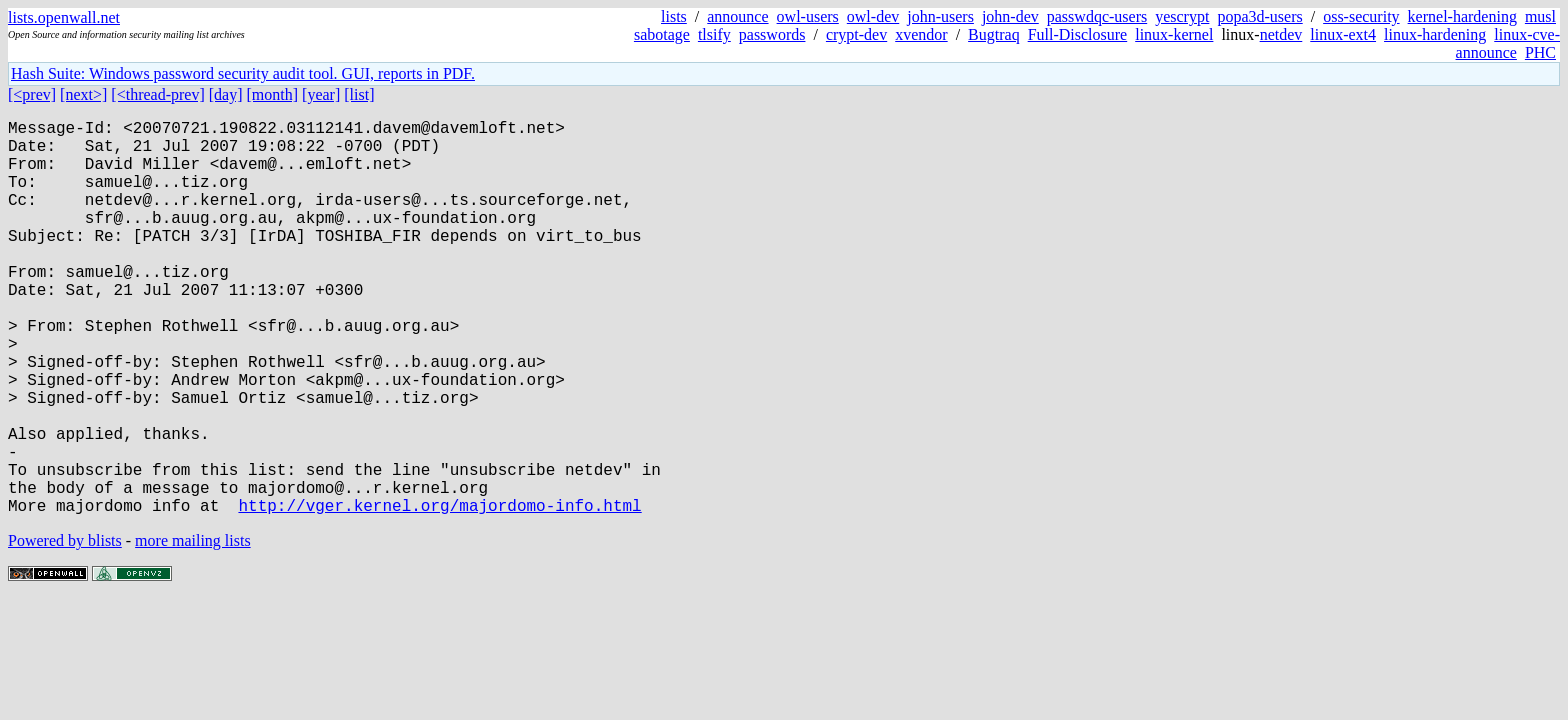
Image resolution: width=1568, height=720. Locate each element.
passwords (772, 34)
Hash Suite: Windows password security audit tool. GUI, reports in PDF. (243, 73)
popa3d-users (1259, 16)
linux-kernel (1174, 34)
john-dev (1010, 16)
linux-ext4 (1343, 34)
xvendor (921, 34)
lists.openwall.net (64, 17)
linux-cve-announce (1508, 43)
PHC (1540, 52)
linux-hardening (1435, 34)
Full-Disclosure (1078, 34)
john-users (940, 16)
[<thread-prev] (157, 94)
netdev (1281, 34)
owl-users (808, 16)
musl (1540, 16)
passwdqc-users (1097, 16)
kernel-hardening (1462, 16)
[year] (321, 94)
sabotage (662, 34)
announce (737, 16)
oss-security (1361, 16)
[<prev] (32, 94)
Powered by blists (65, 628)
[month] (273, 94)
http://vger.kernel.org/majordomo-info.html (439, 593)
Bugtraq (994, 34)
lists (674, 16)
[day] (226, 94)
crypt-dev (856, 34)
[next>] (83, 94)
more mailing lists (193, 628)
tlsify (714, 34)
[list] (359, 94)
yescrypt (1182, 16)
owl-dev (873, 16)
